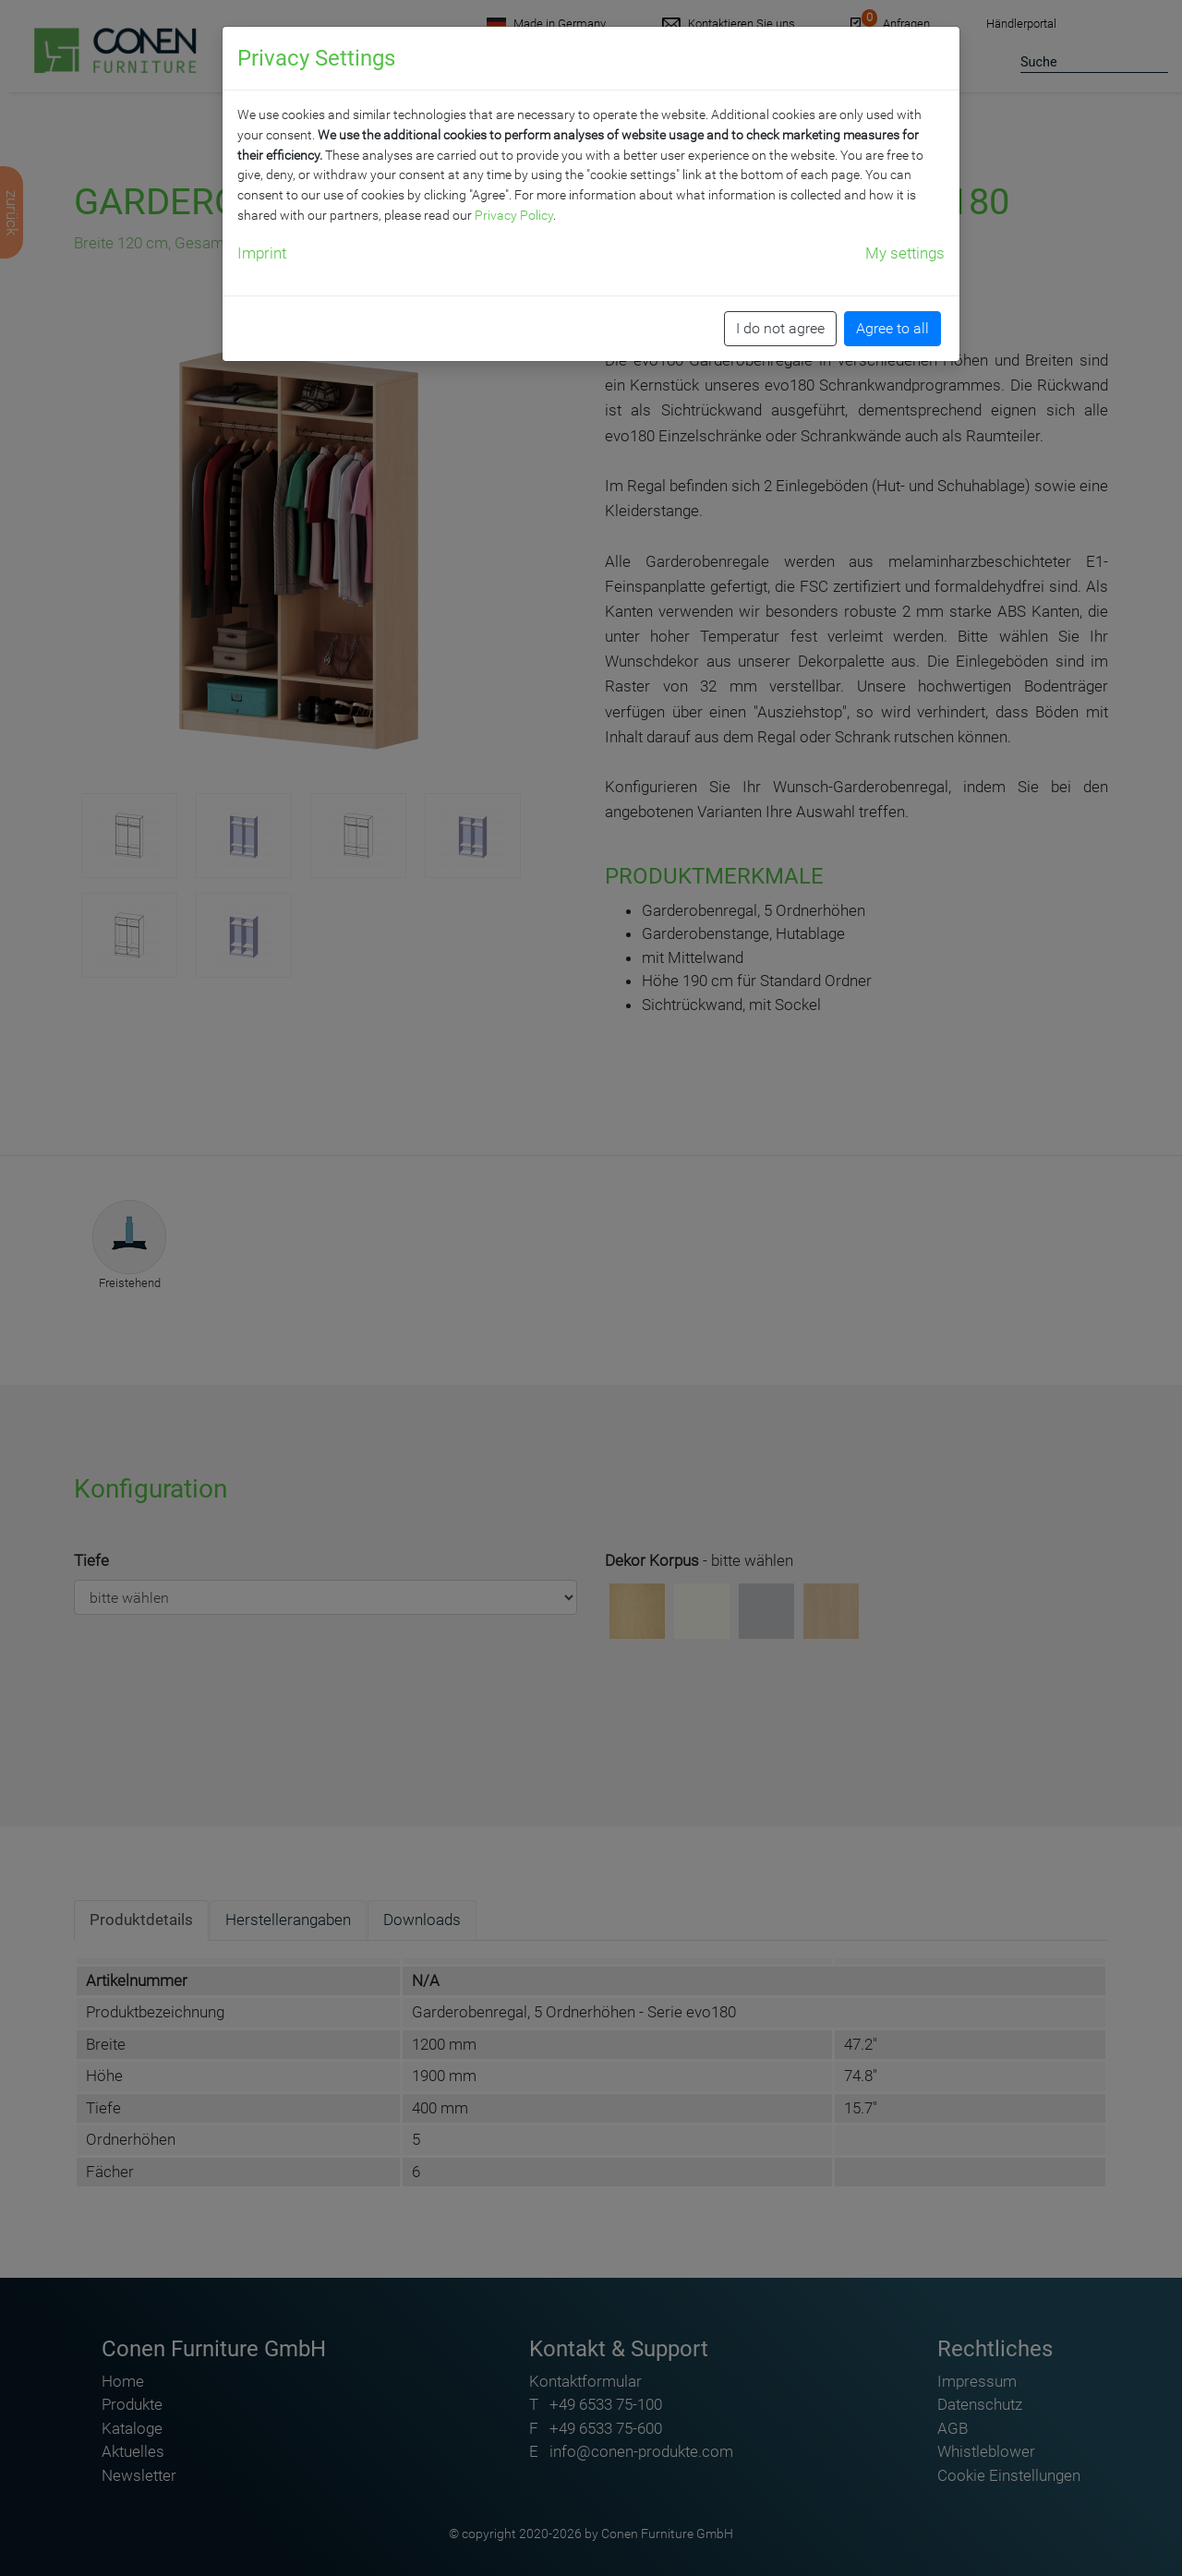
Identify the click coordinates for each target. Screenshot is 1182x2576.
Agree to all (892, 328)
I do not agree (780, 328)
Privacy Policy (514, 215)
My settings (905, 253)
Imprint (261, 253)
